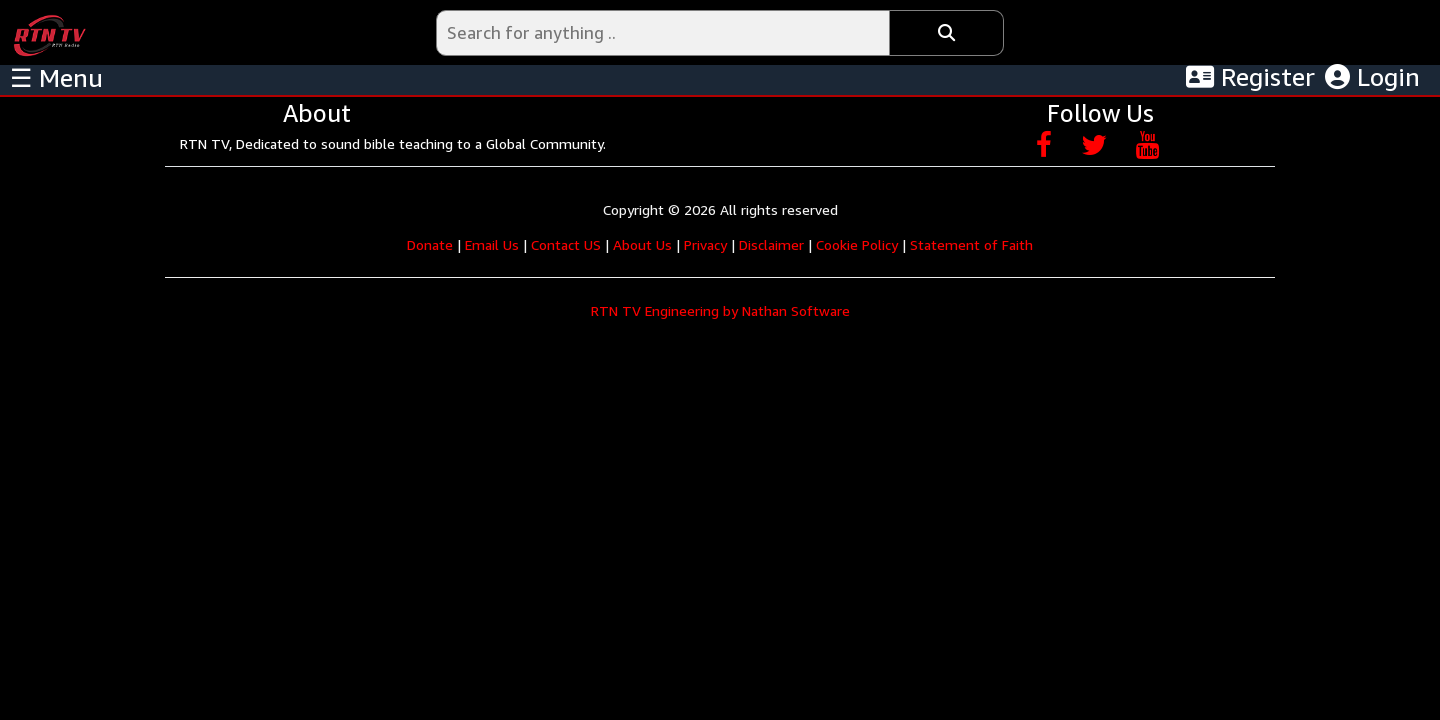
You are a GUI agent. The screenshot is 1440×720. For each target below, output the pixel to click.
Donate (430, 244)
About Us (642, 244)
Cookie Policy (857, 244)
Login (1372, 77)
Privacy (705, 244)
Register (1250, 77)
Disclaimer (771, 244)
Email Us (492, 244)
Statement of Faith (971, 244)
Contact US (566, 244)
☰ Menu (56, 78)
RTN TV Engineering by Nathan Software (720, 310)
